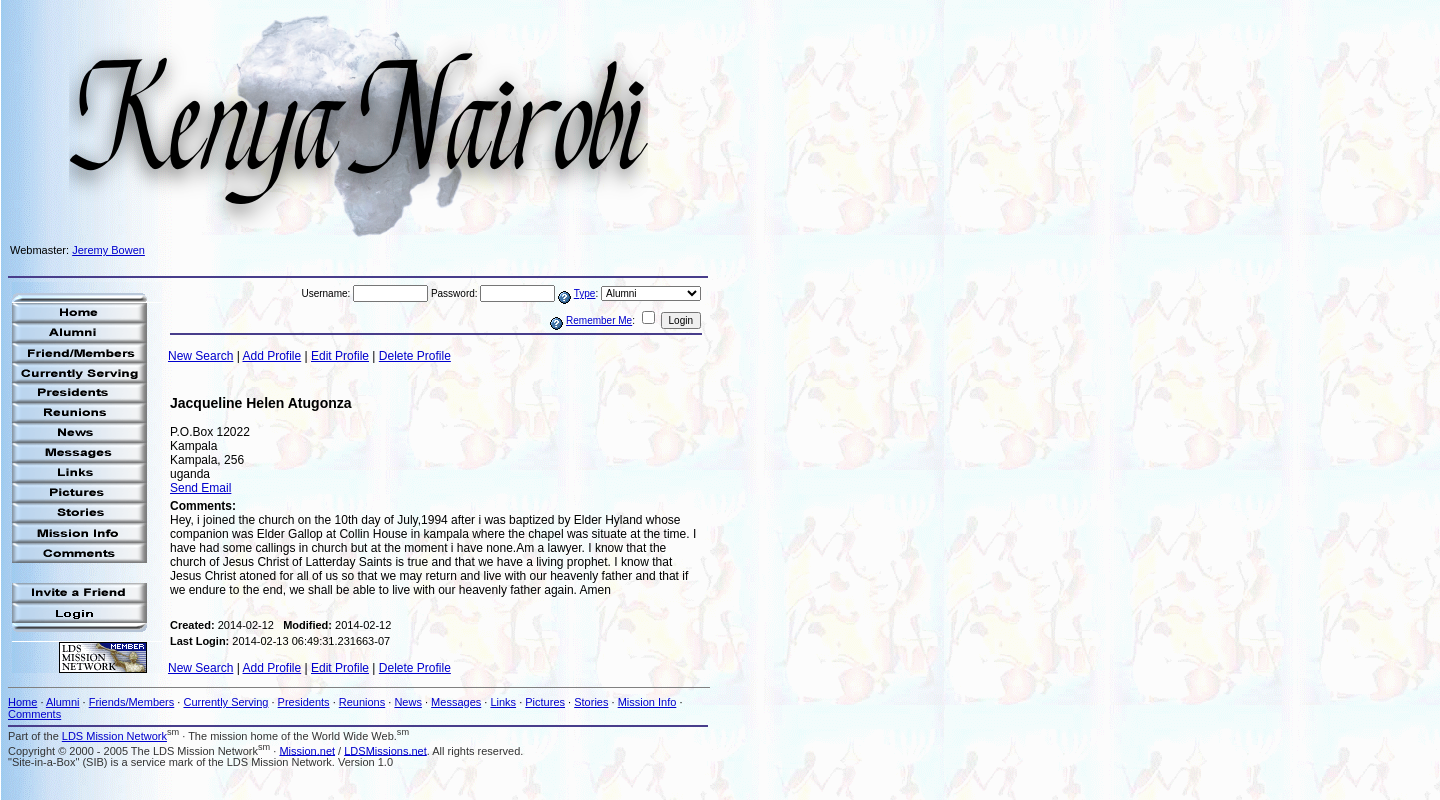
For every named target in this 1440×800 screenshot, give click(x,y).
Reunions (362, 702)
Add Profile (272, 356)
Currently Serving (225, 702)
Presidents (304, 702)
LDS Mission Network (114, 736)
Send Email (200, 488)
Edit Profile (340, 356)
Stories (591, 702)
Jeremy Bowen (108, 250)
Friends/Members (132, 702)
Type (585, 293)
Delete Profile (415, 356)
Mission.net (307, 750)
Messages (456, 702)
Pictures (545, 702)
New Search (200, 356)
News (408, 702)
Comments (34, 714)
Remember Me (599, 320)
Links (503, 702)
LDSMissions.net (385, 750)
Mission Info (647, 702)
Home (22, 702)
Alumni (63, 702)
